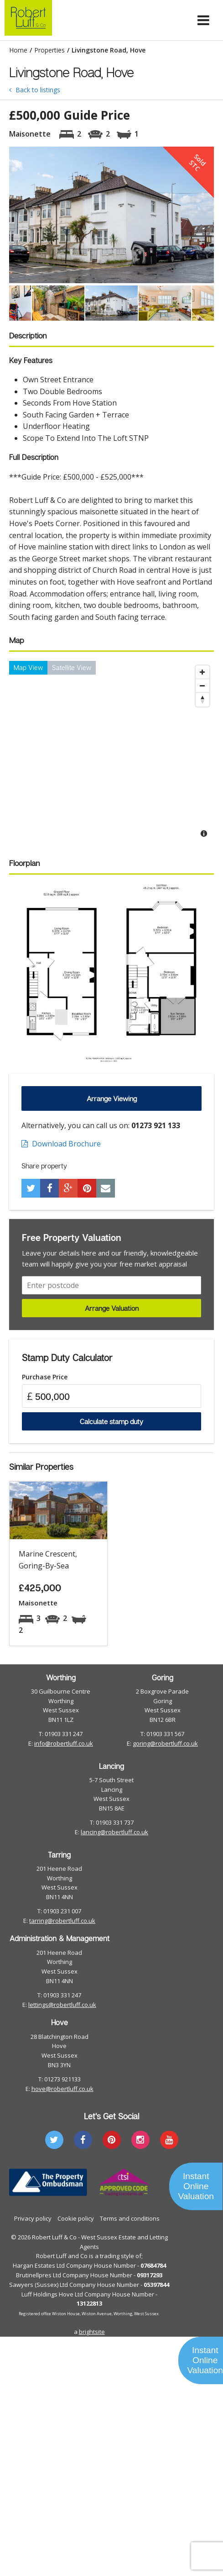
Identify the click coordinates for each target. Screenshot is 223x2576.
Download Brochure (61, 1144)
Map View (28, 667)
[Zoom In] (202, 672)
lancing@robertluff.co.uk (114, 1832)
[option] (111, 215)
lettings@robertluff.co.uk (62, 2005)
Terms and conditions (130, 2218)
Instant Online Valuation (196, 2186)
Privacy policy (33, 2218)
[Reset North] (202, 700)
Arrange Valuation (112, 1308)
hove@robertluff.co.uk (62, 2089)
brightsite (92, 2332)
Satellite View (71, 667)
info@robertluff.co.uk (63, 1743)
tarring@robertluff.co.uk (62, 1920)
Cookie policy (75, 2218)
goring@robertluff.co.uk (165, 1743)
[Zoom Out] (202, 686)
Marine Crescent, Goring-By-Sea (48, 1560)
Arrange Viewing (112, 1098)
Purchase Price (44, 1376)
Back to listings (34, 89)
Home (18, 50)
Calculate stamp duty (111, 1421)
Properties (49, 50)
